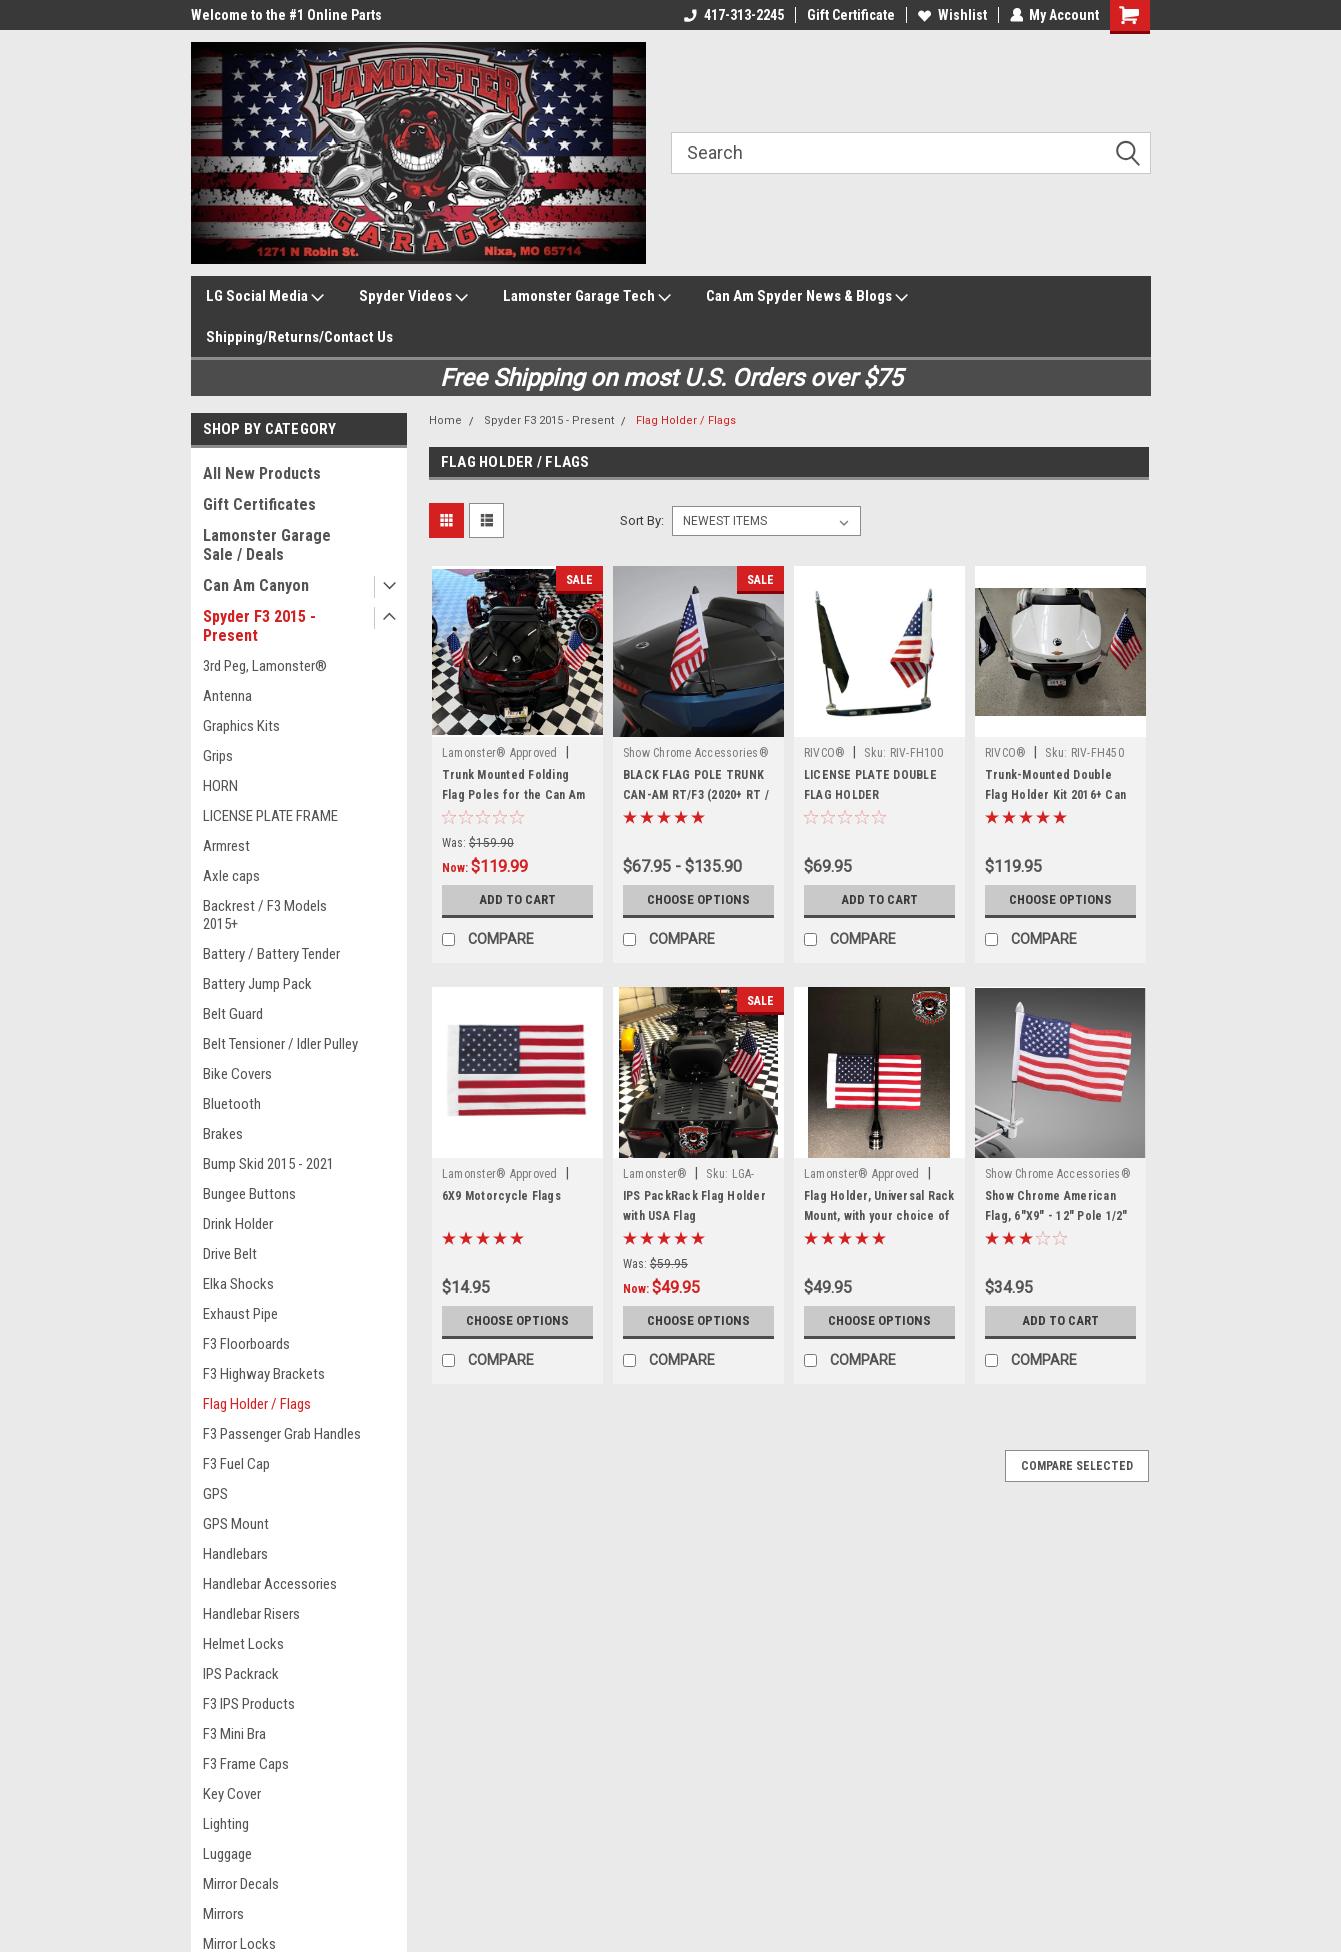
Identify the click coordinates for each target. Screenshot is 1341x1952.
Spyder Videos (413, 297)
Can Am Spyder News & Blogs (807, 297)
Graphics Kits (241, 726)
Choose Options (698, 900)
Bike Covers (237, 1074)
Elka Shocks (238, 1284)
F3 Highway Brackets (264, 1374)
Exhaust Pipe (240, 1314)
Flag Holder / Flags (257, 1404)
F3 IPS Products (249, 1704)
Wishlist (951, 15)
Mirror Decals (241, 1884)
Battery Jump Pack (257, 984)
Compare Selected (1077, 1466)
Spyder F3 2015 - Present (259, 626)
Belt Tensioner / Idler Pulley (280, 1044)
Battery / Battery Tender (271, 954)
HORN (220, 786)
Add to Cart (517, 900)
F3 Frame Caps (246, 1764)
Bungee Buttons (249, 1194)
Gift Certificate (850, 15)
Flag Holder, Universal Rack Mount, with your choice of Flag (879, 1216)
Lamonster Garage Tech (587, 297)
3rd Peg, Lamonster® (265, 666)
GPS (215, 1494)
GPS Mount (236, 1524)
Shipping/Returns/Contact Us (299, 337)
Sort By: (642, 520)
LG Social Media (265, 297)
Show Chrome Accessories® (696, 753)
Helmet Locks (243, 1644)
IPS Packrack (241, 1674)
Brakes (223, 1134)
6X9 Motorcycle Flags (501, 1196)
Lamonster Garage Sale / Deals (267, 545)
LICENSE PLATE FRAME (270, 816)
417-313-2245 (733, 15)
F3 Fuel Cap (236, 1464)
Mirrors (223, 1914)
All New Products (262, 473)
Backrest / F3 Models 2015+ (265, 915)
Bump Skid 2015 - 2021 (268, 1164)
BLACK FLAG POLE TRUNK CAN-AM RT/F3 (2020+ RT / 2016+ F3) (696, 795)
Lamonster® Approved (500, 753)
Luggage (227, 1854)
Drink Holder (238, 1224)
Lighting (226, 1824)
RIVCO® (825, 753)
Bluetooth (232, 1104)
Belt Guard (233, 1014)
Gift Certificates (259, 504)
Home (445, 420)
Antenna (227, 696)
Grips (218, 756)
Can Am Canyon (256, 585)
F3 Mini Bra (234, 1734)
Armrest (226, 846)
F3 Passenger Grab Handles (282, 1434)
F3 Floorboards (246, 1344)
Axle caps (231, 876)
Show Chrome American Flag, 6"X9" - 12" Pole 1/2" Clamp (1056, 1216)
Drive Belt (230, 1254)
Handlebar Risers (251, 1614)
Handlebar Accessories (270, 1584)
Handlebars (235, 1554)
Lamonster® (655, 1174)
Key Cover (232, 1794)
